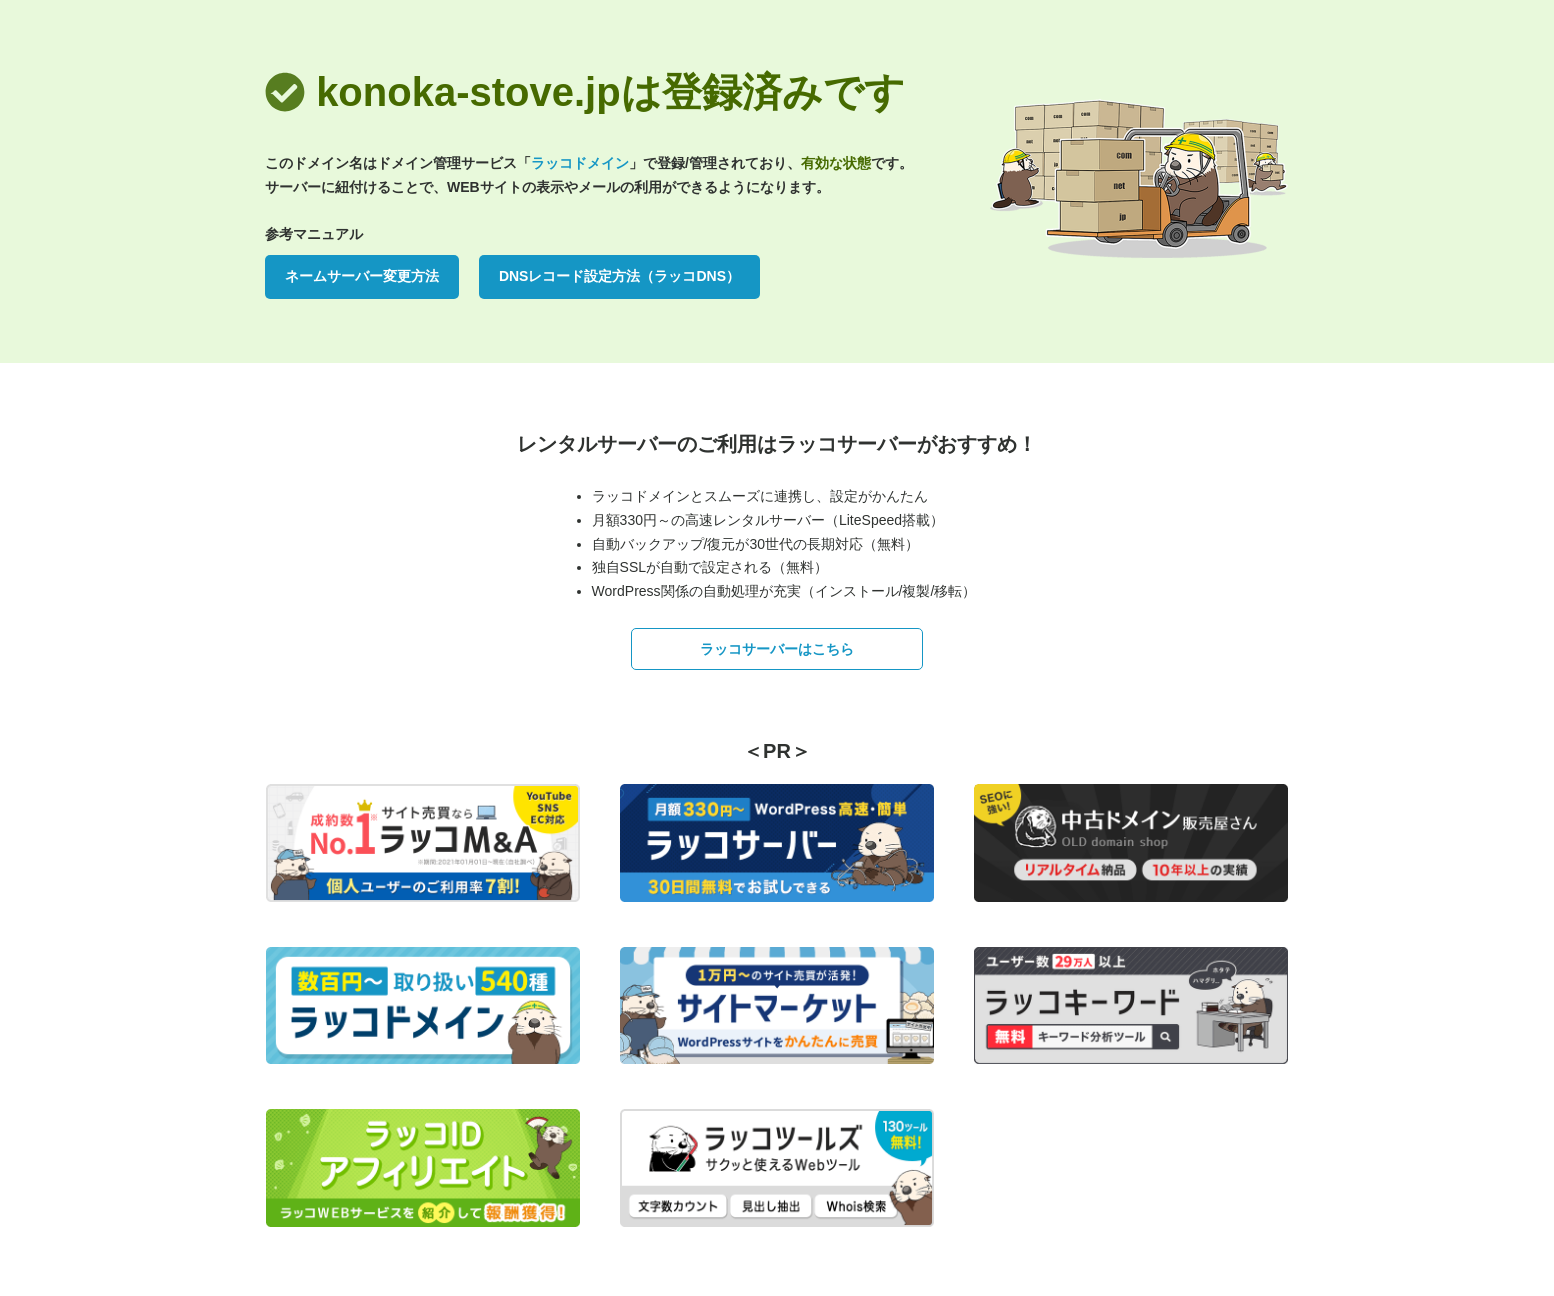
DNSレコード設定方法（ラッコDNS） (619, 276)
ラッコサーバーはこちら (777, 649)
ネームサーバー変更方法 (362, 276)
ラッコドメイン (580, 163)
